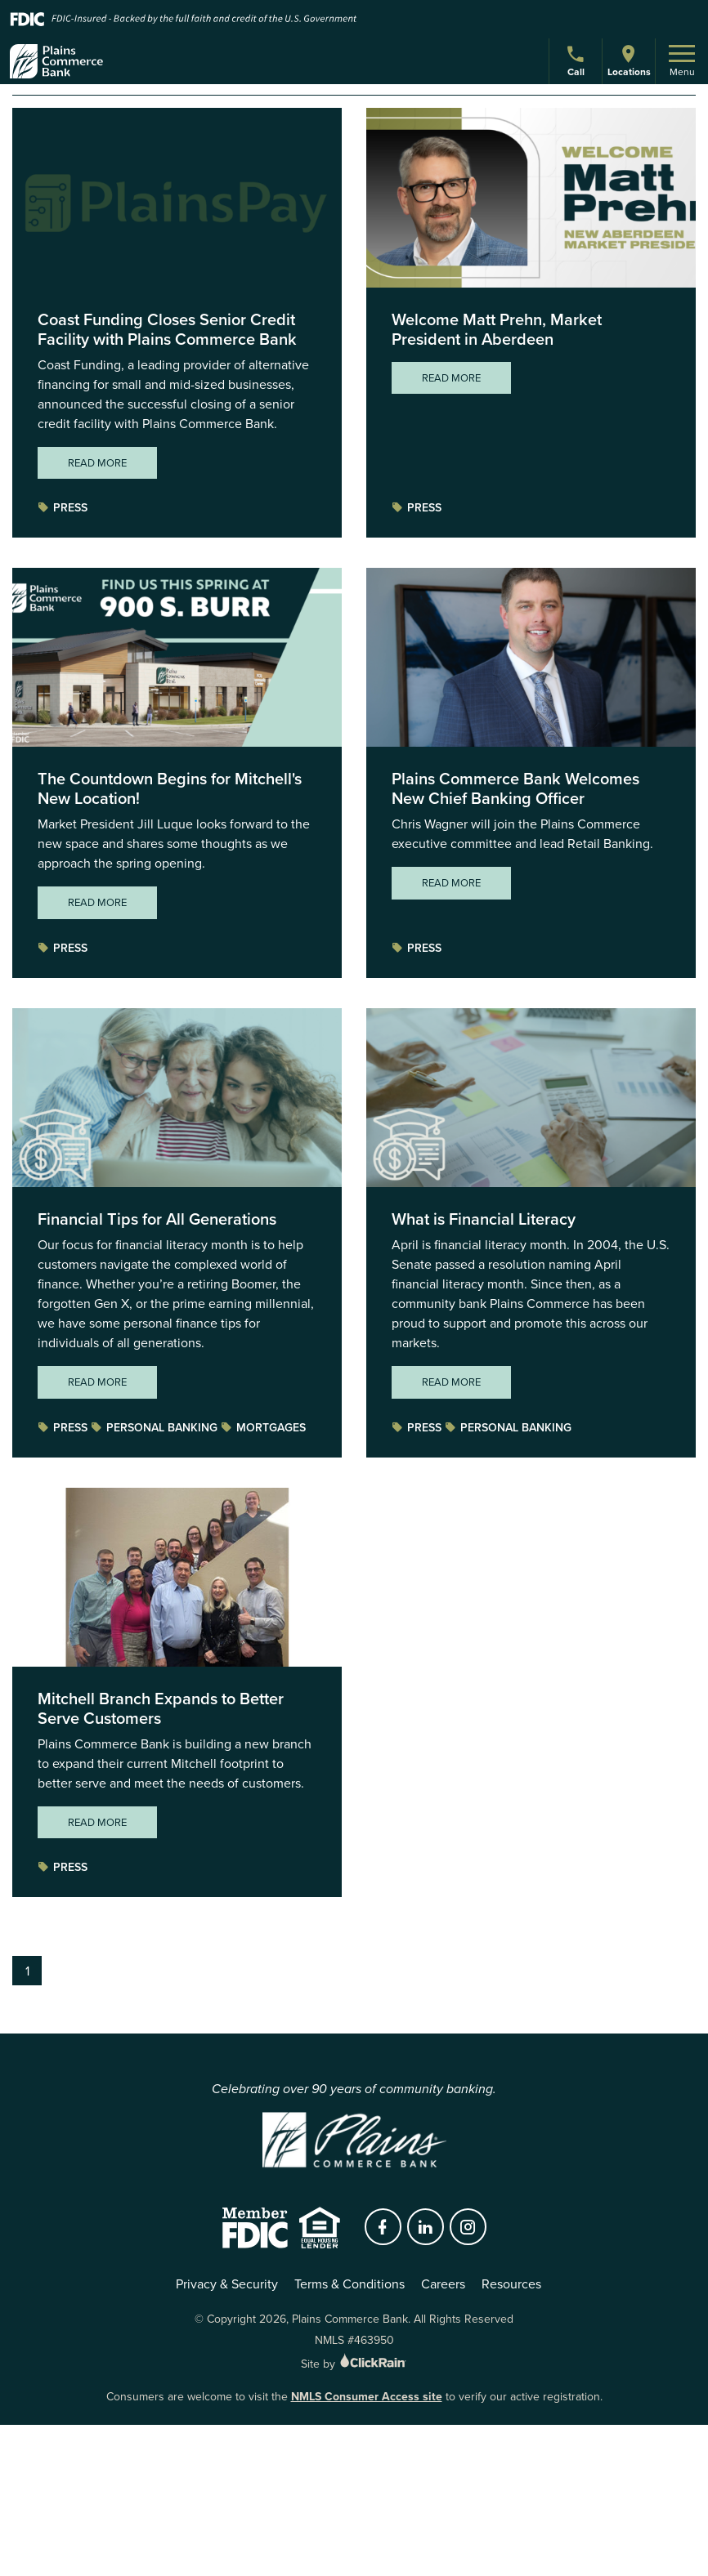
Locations (629, 60)
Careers (443, 2284)
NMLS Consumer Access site (366, 2396)
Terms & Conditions (349, 2284)
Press (62, 507)
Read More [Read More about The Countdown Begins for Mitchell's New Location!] (97, 902)
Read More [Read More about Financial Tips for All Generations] (97, 1382)
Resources (511, 2284)
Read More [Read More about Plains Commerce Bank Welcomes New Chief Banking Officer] (451, 883)
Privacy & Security (227, 2284)
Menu (682, 62)
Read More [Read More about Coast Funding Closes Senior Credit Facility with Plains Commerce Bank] (97, 463)
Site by (354, 2364)
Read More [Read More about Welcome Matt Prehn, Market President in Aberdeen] (451, 378)
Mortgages (263, 1427)
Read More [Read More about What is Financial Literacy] (451, 1382)
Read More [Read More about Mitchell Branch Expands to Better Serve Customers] (97, 1822)
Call (577, 63)
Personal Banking (154, 1427)
